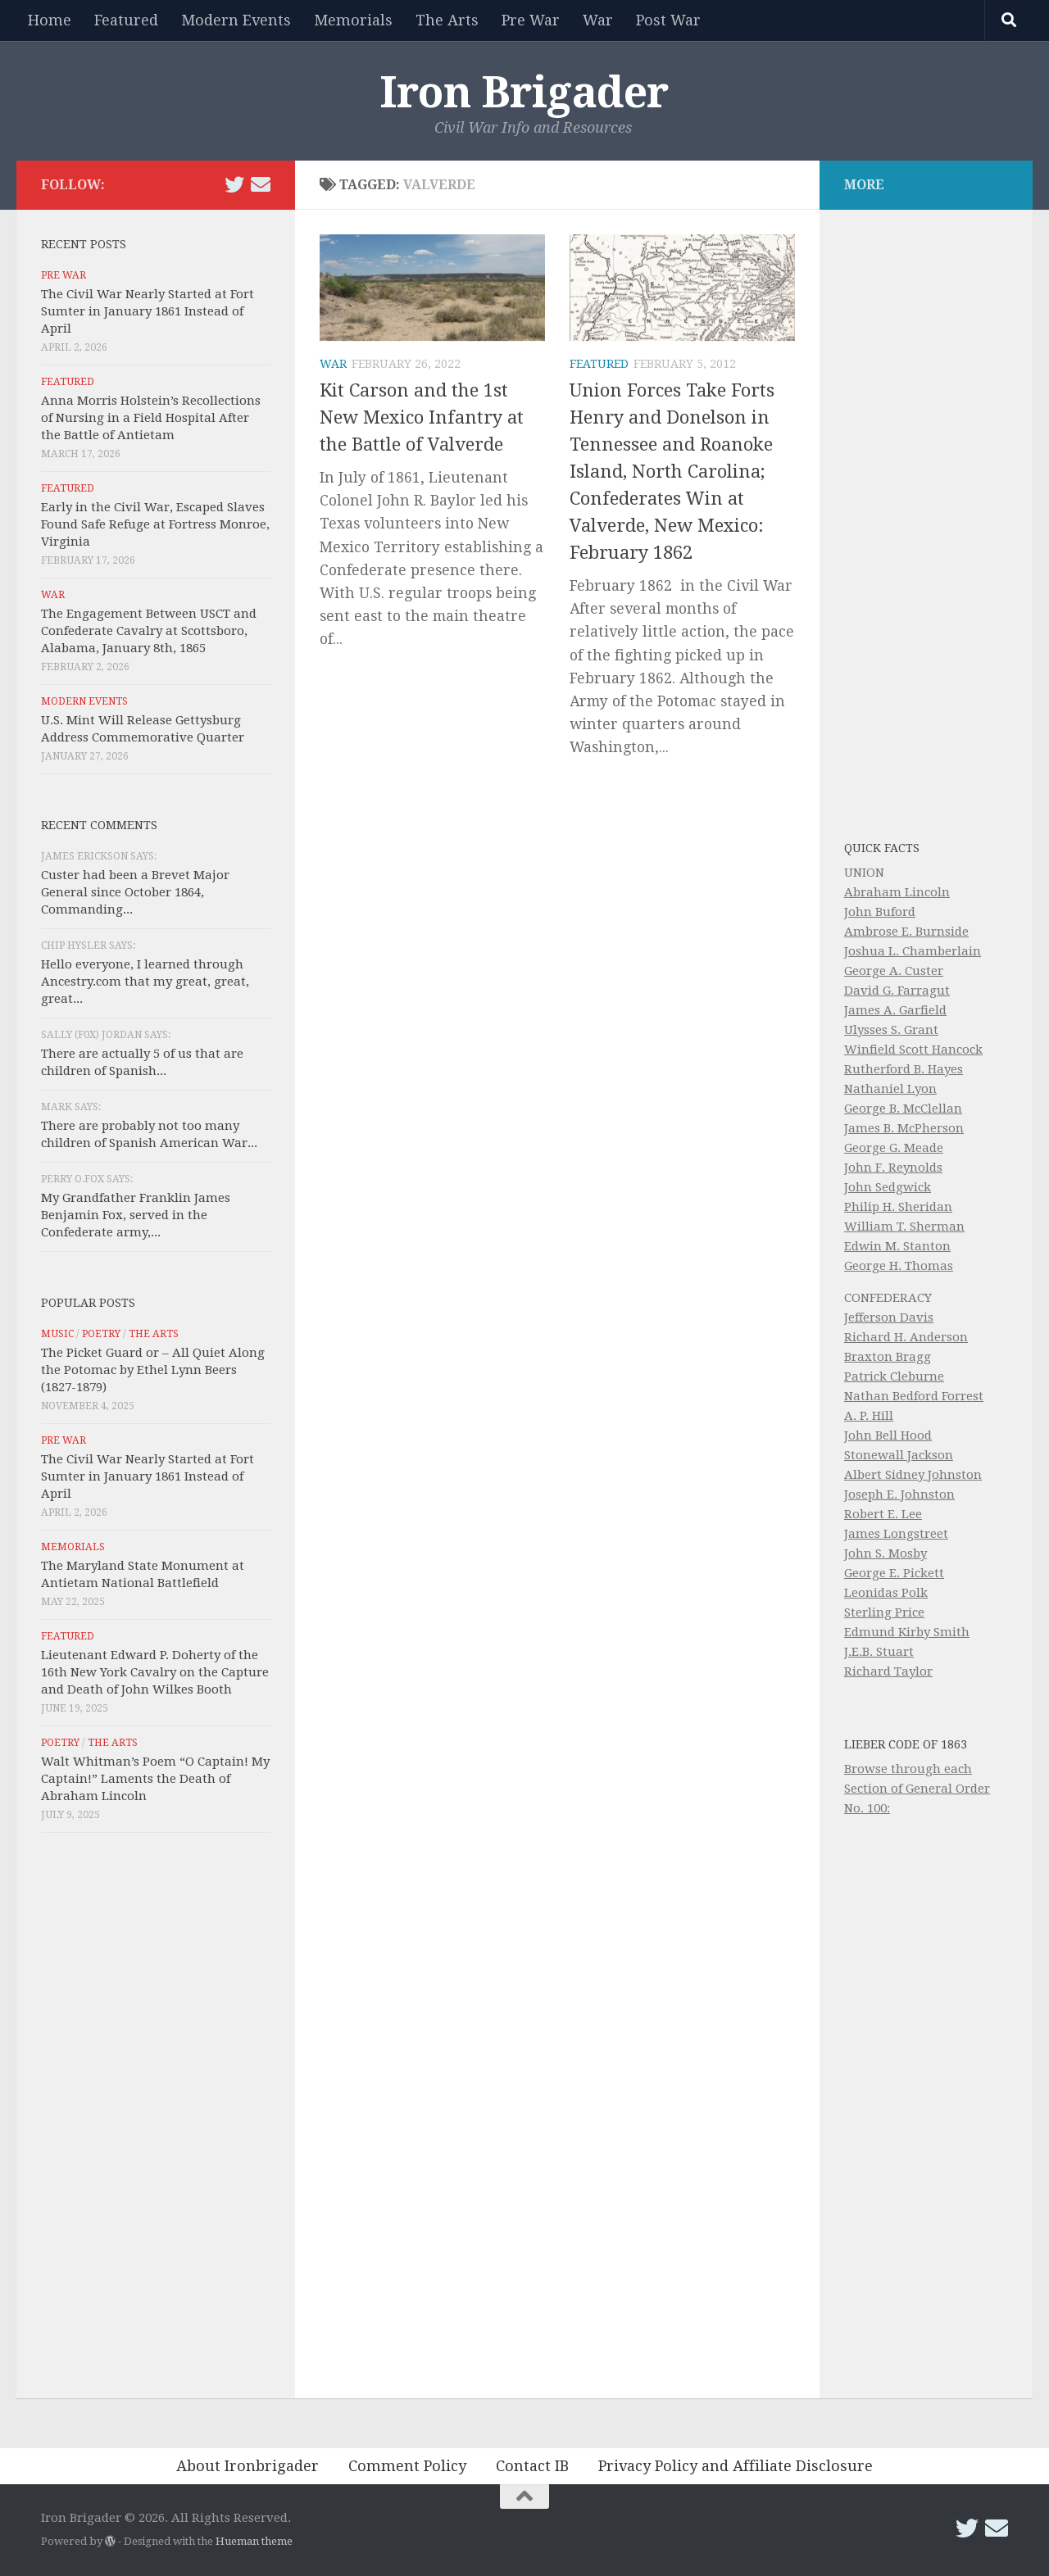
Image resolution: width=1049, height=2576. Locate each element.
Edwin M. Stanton (897, 1246)
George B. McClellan (903, 1108)
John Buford (879, 912)
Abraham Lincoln (897, 892)
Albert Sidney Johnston (913, 1474)
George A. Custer (893, 971)
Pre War (531, 20)
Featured (126, 20)
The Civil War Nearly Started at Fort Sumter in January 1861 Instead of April (147, 311)
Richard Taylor (888, 1671)
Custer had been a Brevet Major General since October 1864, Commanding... (135, 892)
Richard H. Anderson (906, 1337)
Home (49, 20)
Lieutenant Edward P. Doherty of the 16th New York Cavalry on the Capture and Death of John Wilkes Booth (155, 1672)
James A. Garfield (895, 1010)
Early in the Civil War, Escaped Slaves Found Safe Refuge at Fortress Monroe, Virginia (155, 524)
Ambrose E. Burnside (906, 931)
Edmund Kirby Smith (907, 1632)
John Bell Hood (888, 1435)
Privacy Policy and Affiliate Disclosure (735, 2465)
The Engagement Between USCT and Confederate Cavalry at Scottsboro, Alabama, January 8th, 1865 (149, 630)
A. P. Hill (868, 1415)
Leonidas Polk (886, 1592)
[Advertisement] (155, 2119)
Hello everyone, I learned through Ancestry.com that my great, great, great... (145, 981)
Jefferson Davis (888, 1317)
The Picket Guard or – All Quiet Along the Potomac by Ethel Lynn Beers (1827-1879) (153, 1370)
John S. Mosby (885, 1553)
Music (57, 1334)
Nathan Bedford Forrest (913, 1396)
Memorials (353, 20)
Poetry (101, 1334)
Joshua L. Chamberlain (912, 951)
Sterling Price (884, 1612)
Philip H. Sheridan (898, 1207)
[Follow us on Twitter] (234, 184)
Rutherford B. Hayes (903, 1069)
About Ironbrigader (247, 2465)
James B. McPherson (904, 1128)
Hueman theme (254, 2541)
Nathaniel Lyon (890, 1089)
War (598, 20)
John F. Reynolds (893, 1167)
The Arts (447, 20)
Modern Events (236, 20)
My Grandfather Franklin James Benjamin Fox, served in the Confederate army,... (135, 1215)
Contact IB (532, 2465)
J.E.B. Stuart (879, 1651)
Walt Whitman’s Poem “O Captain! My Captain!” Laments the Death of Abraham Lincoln (155, 1778)
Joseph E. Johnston (899, 1494)
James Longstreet (896, 1533)
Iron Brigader (524, 92)
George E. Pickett (894, 1573)
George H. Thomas (898, 1266)
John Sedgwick (887, 1187)
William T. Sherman (904, 1226)
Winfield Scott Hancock (913, 1049)
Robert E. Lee (883, 1514)
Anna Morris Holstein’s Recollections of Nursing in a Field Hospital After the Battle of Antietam (151, 417)
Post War (668, 20)
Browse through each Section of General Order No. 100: (917, 1789)
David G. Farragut (897, 990)
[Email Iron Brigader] (260, 184)
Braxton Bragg (887, 1356)
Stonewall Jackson (898, 1455)
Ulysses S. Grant (891, 1030)
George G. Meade (893, 1148)
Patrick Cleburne (894, 1376)
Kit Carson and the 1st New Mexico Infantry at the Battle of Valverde (422, 417)
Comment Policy (407, 2465)
